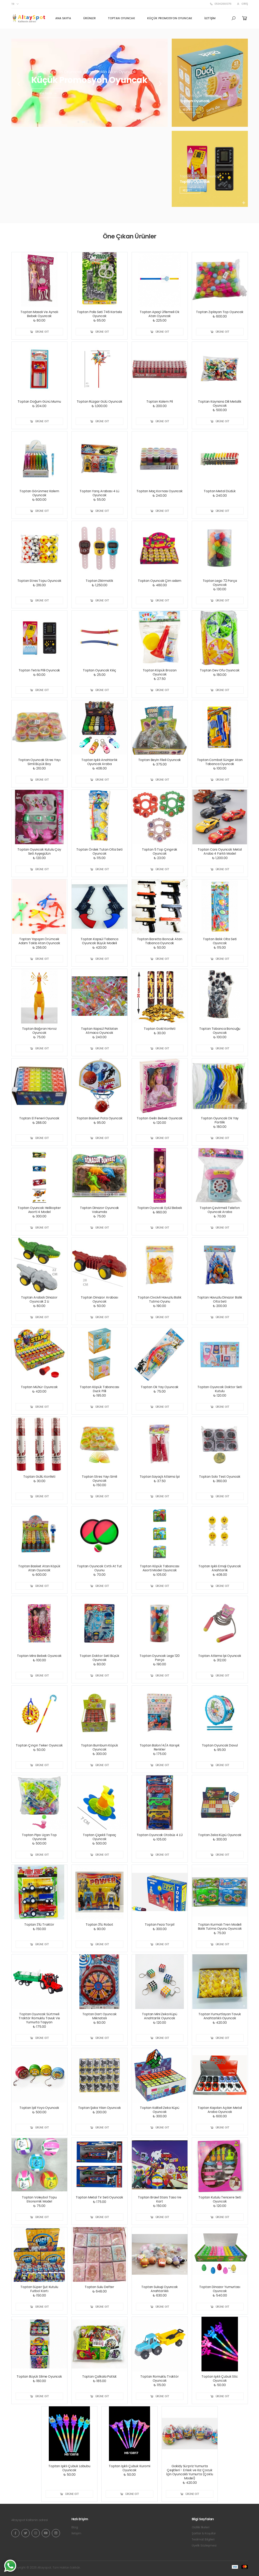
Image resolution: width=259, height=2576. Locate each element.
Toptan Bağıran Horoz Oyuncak (39, 1030)
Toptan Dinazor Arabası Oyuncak (99, 1299)
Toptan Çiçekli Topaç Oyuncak (99, 1837)
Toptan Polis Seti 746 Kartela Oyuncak (99, 314)
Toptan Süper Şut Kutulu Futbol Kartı (39, 2289)
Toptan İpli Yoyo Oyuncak (39, 2107)
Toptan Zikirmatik (99, 580)
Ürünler (89, 18)
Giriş (242, 4)
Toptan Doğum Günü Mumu (39, 401)
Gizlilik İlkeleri (200, 2527)
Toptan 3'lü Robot (99, 1924)
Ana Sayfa (63, 18)
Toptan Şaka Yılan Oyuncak (99, 2107)
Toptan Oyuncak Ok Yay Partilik (220, 1120)
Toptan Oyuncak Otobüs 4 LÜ (160, 1835)
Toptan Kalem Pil (159, 401)
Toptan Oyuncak (121, 18)
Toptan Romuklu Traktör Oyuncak (159, 2378)
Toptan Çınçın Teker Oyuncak (39, 1745)
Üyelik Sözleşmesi (204, 2545)
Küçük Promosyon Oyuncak (169, 18)
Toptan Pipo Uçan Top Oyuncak (39, 1837)
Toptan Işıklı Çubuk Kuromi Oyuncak (129, 2468)
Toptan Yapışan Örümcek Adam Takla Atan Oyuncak (39, 941)
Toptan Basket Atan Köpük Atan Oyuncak (39, 1568)
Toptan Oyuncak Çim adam (159, 580)
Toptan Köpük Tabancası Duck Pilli (206, 95)
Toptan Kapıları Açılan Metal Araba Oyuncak (220, 2109)
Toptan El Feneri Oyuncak (39, 1118)
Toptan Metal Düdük (220, 491)
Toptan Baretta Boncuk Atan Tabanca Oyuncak (159, 941)
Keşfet (190, 109)
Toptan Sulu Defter (99, 2287)
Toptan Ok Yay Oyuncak (160, 1387)
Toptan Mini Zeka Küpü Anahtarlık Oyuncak (159, 2016)
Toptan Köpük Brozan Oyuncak (160, 672)
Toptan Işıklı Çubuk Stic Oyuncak (219, 2378)
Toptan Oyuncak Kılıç (99, 670)
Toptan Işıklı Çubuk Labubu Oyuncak (69, 2468)
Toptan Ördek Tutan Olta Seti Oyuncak (99, 851)
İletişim (209, 18)
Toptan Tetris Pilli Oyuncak (200, 176)
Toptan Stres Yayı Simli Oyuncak (99, 1478)
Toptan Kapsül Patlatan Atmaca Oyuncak (99, 1030)
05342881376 (220, 4)
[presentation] (19, 83)
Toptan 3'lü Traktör (39, 1924)
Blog (74, 2527)
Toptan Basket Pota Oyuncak (100, 1118)
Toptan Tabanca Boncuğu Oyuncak (219, 1030)
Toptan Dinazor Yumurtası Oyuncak (219, 2289)
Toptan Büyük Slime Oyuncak (39, 2376)
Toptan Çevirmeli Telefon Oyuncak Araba (220, 1209)
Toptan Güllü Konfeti (39, 1476)
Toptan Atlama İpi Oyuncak (219, 1655)
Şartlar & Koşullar (204, 2533)
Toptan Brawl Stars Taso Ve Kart (159, 2199)
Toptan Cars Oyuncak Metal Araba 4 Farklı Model (220, 851)
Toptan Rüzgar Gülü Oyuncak (99, 401)
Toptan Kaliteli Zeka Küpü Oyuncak (159, 2109)
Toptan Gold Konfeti (159, 1028)
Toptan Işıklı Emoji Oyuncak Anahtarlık (219, 1568)
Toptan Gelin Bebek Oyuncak (159, 1118)
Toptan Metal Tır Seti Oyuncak (99, 2197)
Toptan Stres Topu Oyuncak (39, 580)
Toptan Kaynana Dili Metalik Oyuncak (219, 403)
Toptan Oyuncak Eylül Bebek (159, 1207)
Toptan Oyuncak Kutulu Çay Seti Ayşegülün (39, 851)
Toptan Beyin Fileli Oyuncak (159, 760)
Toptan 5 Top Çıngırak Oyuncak (159, 851)
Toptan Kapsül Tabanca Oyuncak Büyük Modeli (99, 941)
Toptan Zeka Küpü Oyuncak (219, 1835)
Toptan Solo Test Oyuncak (219, 1476)
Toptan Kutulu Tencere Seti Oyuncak (219, 2199)
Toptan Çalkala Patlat (99, 2376)
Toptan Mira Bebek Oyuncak (39, 1655)
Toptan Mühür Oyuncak (39, 1387)
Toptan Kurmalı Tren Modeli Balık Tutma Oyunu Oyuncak (220, 1926)
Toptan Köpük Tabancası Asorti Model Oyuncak (159, 1568)
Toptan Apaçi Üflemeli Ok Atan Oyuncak (159, 314)
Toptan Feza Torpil (159, 1924)
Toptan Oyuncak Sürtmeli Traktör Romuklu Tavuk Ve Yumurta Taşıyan (39, 2018)
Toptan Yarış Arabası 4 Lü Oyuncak (99, 493)
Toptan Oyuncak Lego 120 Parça (159, 1657)
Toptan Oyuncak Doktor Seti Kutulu (219, 1389)
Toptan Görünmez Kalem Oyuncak (39, 493)
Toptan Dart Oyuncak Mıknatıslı (99, 2016)
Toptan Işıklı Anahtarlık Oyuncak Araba (99, 762)
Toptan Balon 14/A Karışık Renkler (160, 1747)
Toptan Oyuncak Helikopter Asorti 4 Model (39, 1209)
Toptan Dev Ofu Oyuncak (219, 670)
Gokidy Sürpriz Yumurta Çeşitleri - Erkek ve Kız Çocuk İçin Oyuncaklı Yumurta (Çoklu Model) (189, 2472)
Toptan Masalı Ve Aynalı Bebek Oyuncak (39, 314)
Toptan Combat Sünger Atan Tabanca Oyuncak (220, 762)
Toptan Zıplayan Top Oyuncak (219, 312)
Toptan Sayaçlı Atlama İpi (160, 1476)
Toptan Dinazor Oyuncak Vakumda (99, 1209)
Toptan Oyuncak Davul (220, 1745)
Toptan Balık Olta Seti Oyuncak (220, 941)
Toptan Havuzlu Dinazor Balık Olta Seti (219, 1299)
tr (12, 4)
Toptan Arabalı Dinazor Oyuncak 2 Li (39, 1299)
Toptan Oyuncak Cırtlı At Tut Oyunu (99, 1568)
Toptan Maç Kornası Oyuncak (159, 491)
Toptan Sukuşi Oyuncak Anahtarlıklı (159, 2289)
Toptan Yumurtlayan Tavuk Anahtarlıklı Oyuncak (219, 2016)
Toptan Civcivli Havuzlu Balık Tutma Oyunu (159, 1299)
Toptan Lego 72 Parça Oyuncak (220, 582)
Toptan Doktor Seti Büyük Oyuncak (99, 1657)
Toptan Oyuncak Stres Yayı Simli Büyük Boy (39, 762)
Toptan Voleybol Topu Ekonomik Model (39, 2199)
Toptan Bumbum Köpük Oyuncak (99, 1747)
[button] (233, 18)
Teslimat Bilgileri (203, 2539)
